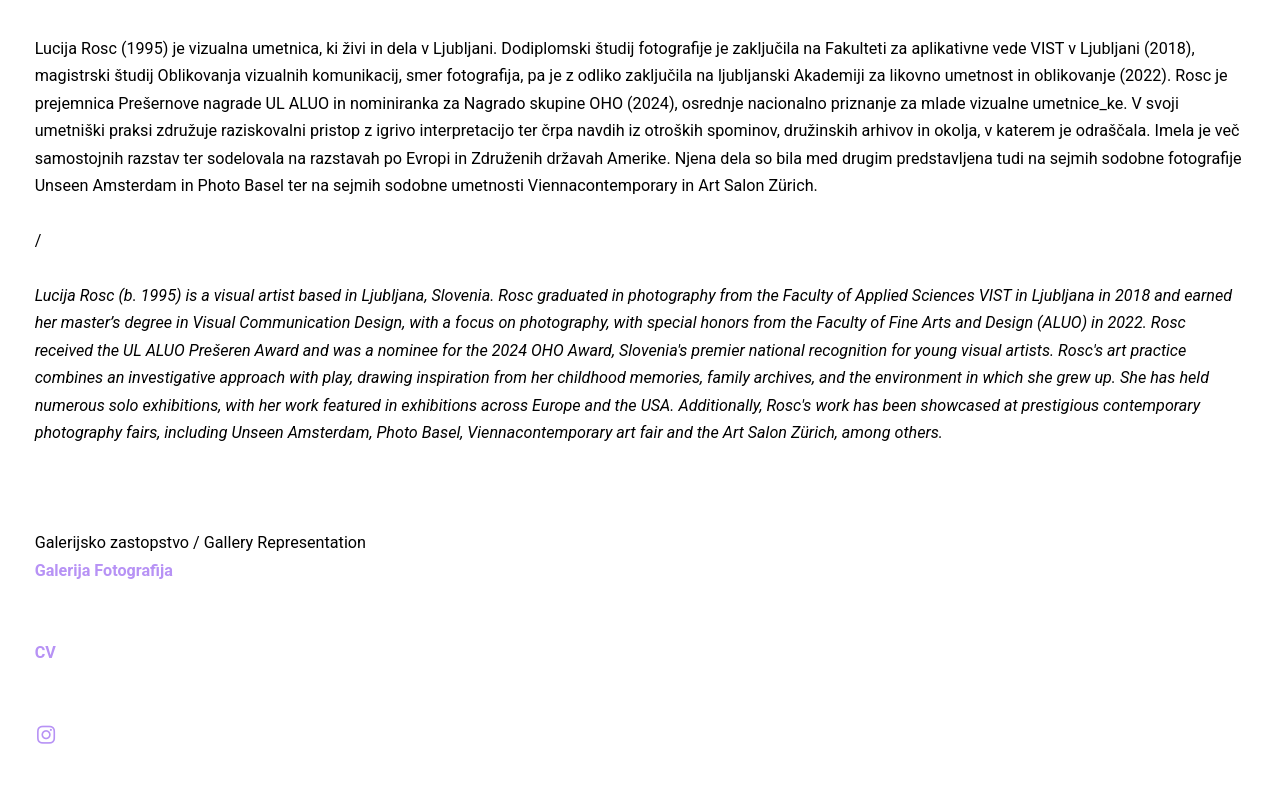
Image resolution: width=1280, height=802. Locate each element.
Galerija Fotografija (104, 570)
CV (51, 652)
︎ (46, 735)
